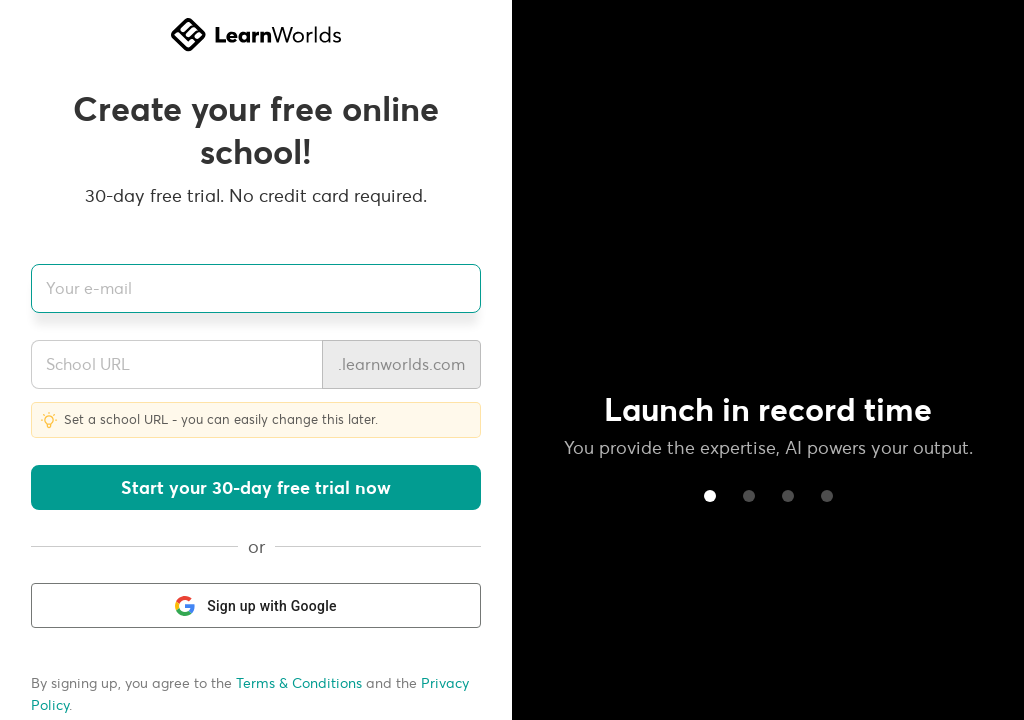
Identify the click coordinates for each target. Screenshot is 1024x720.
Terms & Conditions (299, 683)
